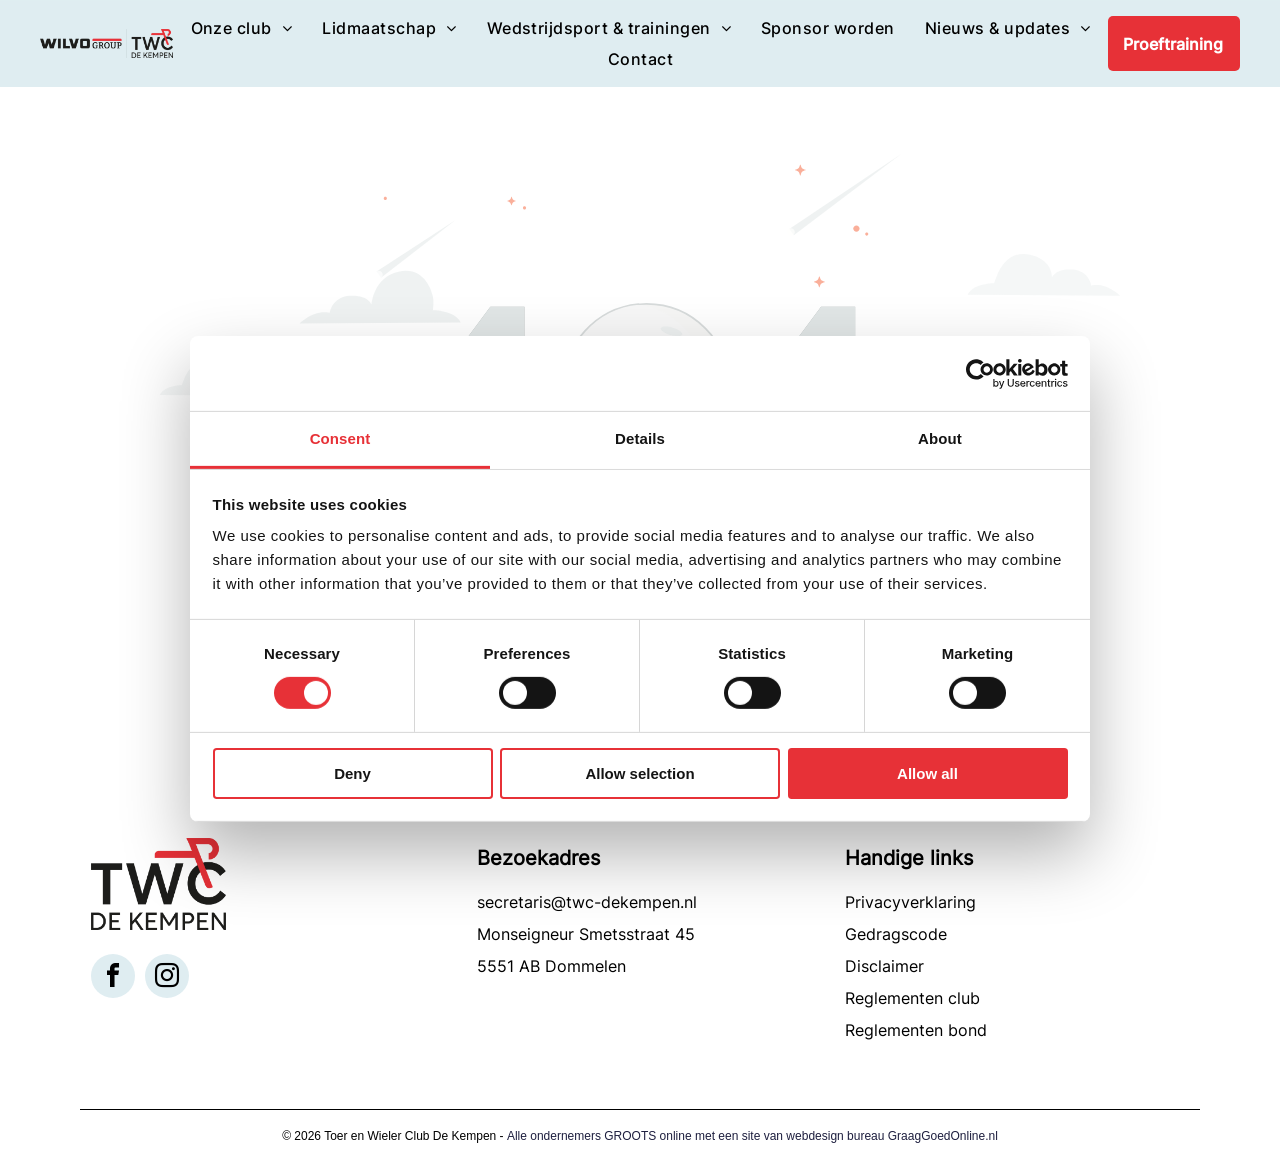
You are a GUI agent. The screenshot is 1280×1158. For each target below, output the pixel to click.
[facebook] (113, 978)
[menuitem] (242, 28)
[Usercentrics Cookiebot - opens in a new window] (980, 373)
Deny (352, 773)
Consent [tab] (340, 438)
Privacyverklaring (910, 902)
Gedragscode (896, 934)
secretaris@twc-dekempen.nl (587, 902)
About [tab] (940, 438)
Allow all (927, 773)
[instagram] (167, 978)
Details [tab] (640, 438)
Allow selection (639, 773)
